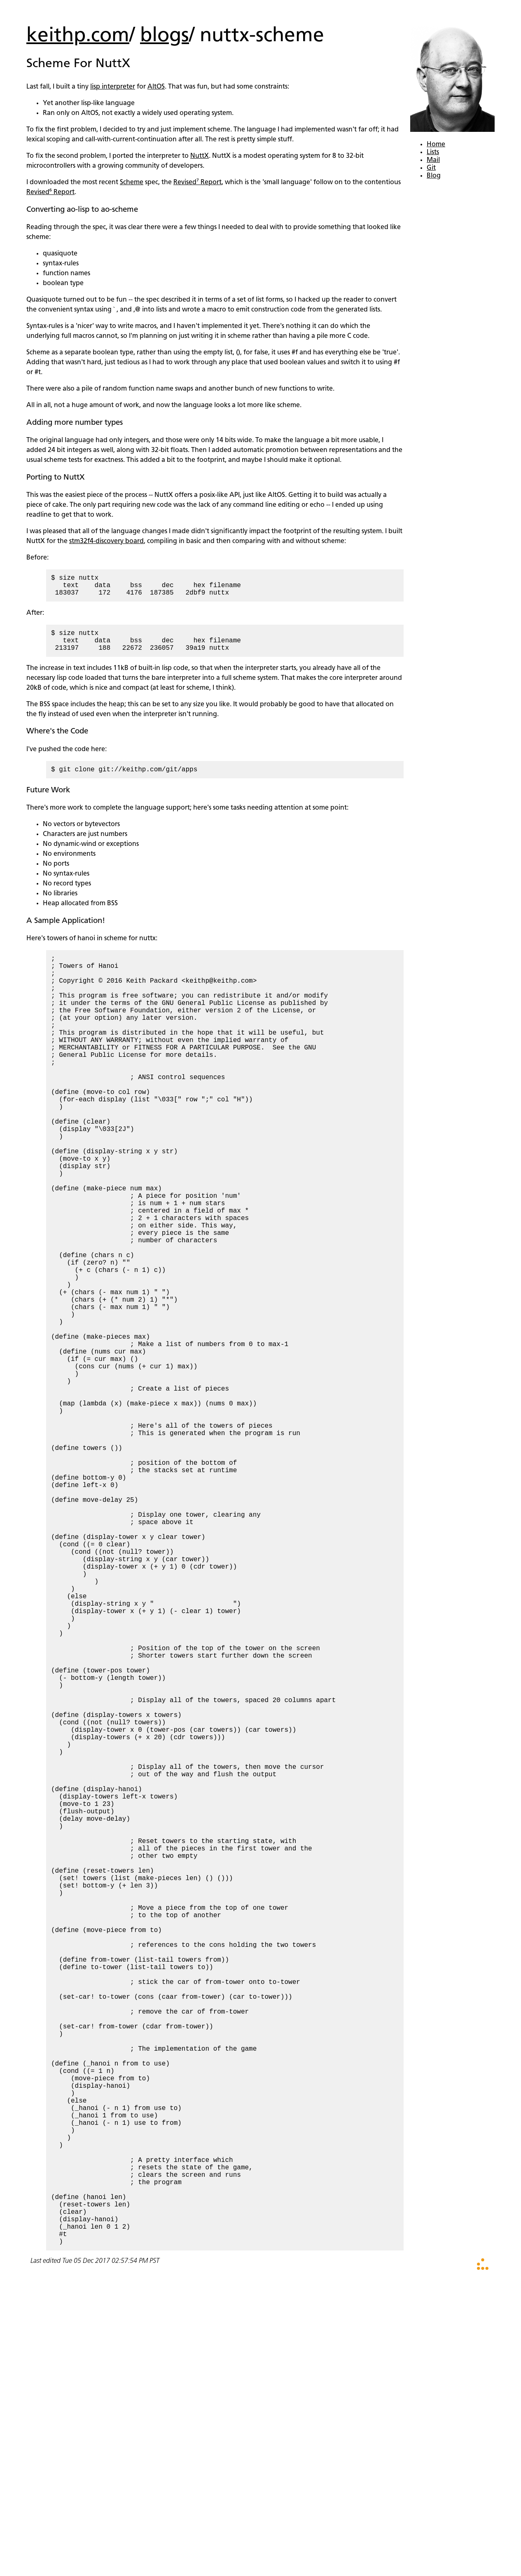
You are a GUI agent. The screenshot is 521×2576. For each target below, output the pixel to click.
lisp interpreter (112, 87)
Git (431, 168)
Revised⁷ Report (197, 182)
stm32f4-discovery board (106, 541)
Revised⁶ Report (50, 192)
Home (436, 144)
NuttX (199, 156)
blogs (164, 36)
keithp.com (77, 36)
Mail (433, 160)
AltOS (156, 87)
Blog (434, 176)
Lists (433, 152)
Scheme (131, 182)
